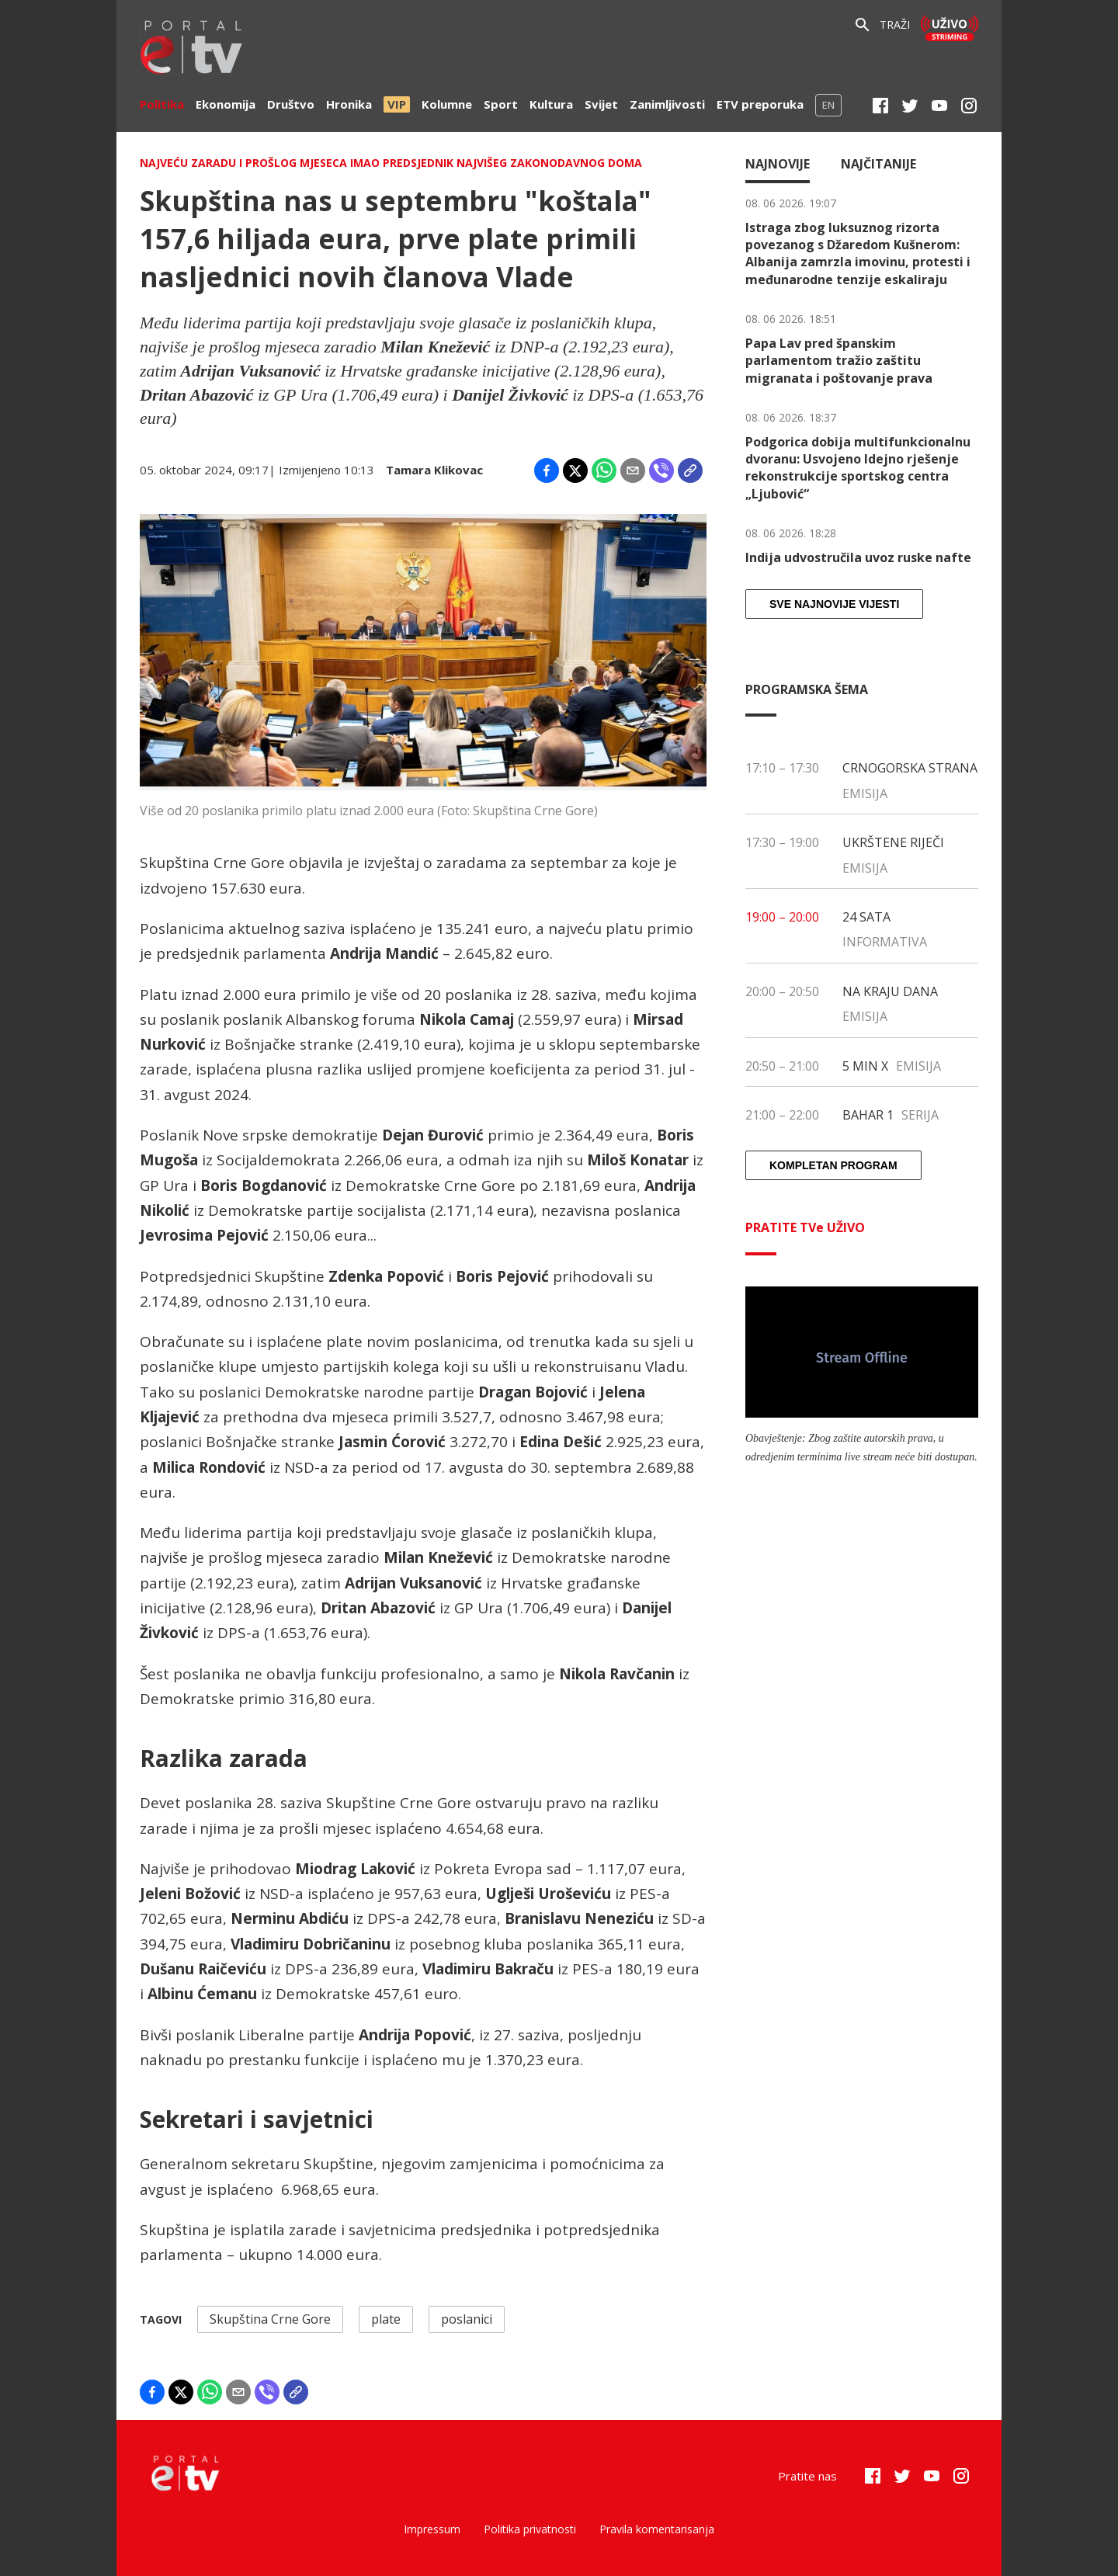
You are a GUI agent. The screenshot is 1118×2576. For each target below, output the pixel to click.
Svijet (601, 104)
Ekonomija (225, 104)
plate (386, 2319)
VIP (396, 104)
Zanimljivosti (667, 104)
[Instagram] (969, 105)
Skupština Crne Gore (270, 2319)
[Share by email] (632, 470)
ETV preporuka (760, 104)
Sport (501, 104)
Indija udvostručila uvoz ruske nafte (858, 557)
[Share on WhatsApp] (604, 470)
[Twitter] (910, 105)
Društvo (290, 104)
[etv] (192, 49)
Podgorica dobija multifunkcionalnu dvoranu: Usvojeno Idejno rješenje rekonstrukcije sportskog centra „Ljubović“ (857, 467)
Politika (162, 104)
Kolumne (447, 104)
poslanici (466, 2319)
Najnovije (777, 163)
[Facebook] (880, 105)
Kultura (551, 104)
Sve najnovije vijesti (834, 604)
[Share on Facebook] (546, 470)
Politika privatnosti (530, 2529)
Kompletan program (833, 1165)
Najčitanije (878, 163)
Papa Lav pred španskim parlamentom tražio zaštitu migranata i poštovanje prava (838, 361)
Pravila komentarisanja (656, 2529)
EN (828, 105)
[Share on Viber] (661, 470)
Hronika (349, 104)
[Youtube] (939, 105)
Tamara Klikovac (434, 469)
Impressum (432, 2529)
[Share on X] (575, 470)
